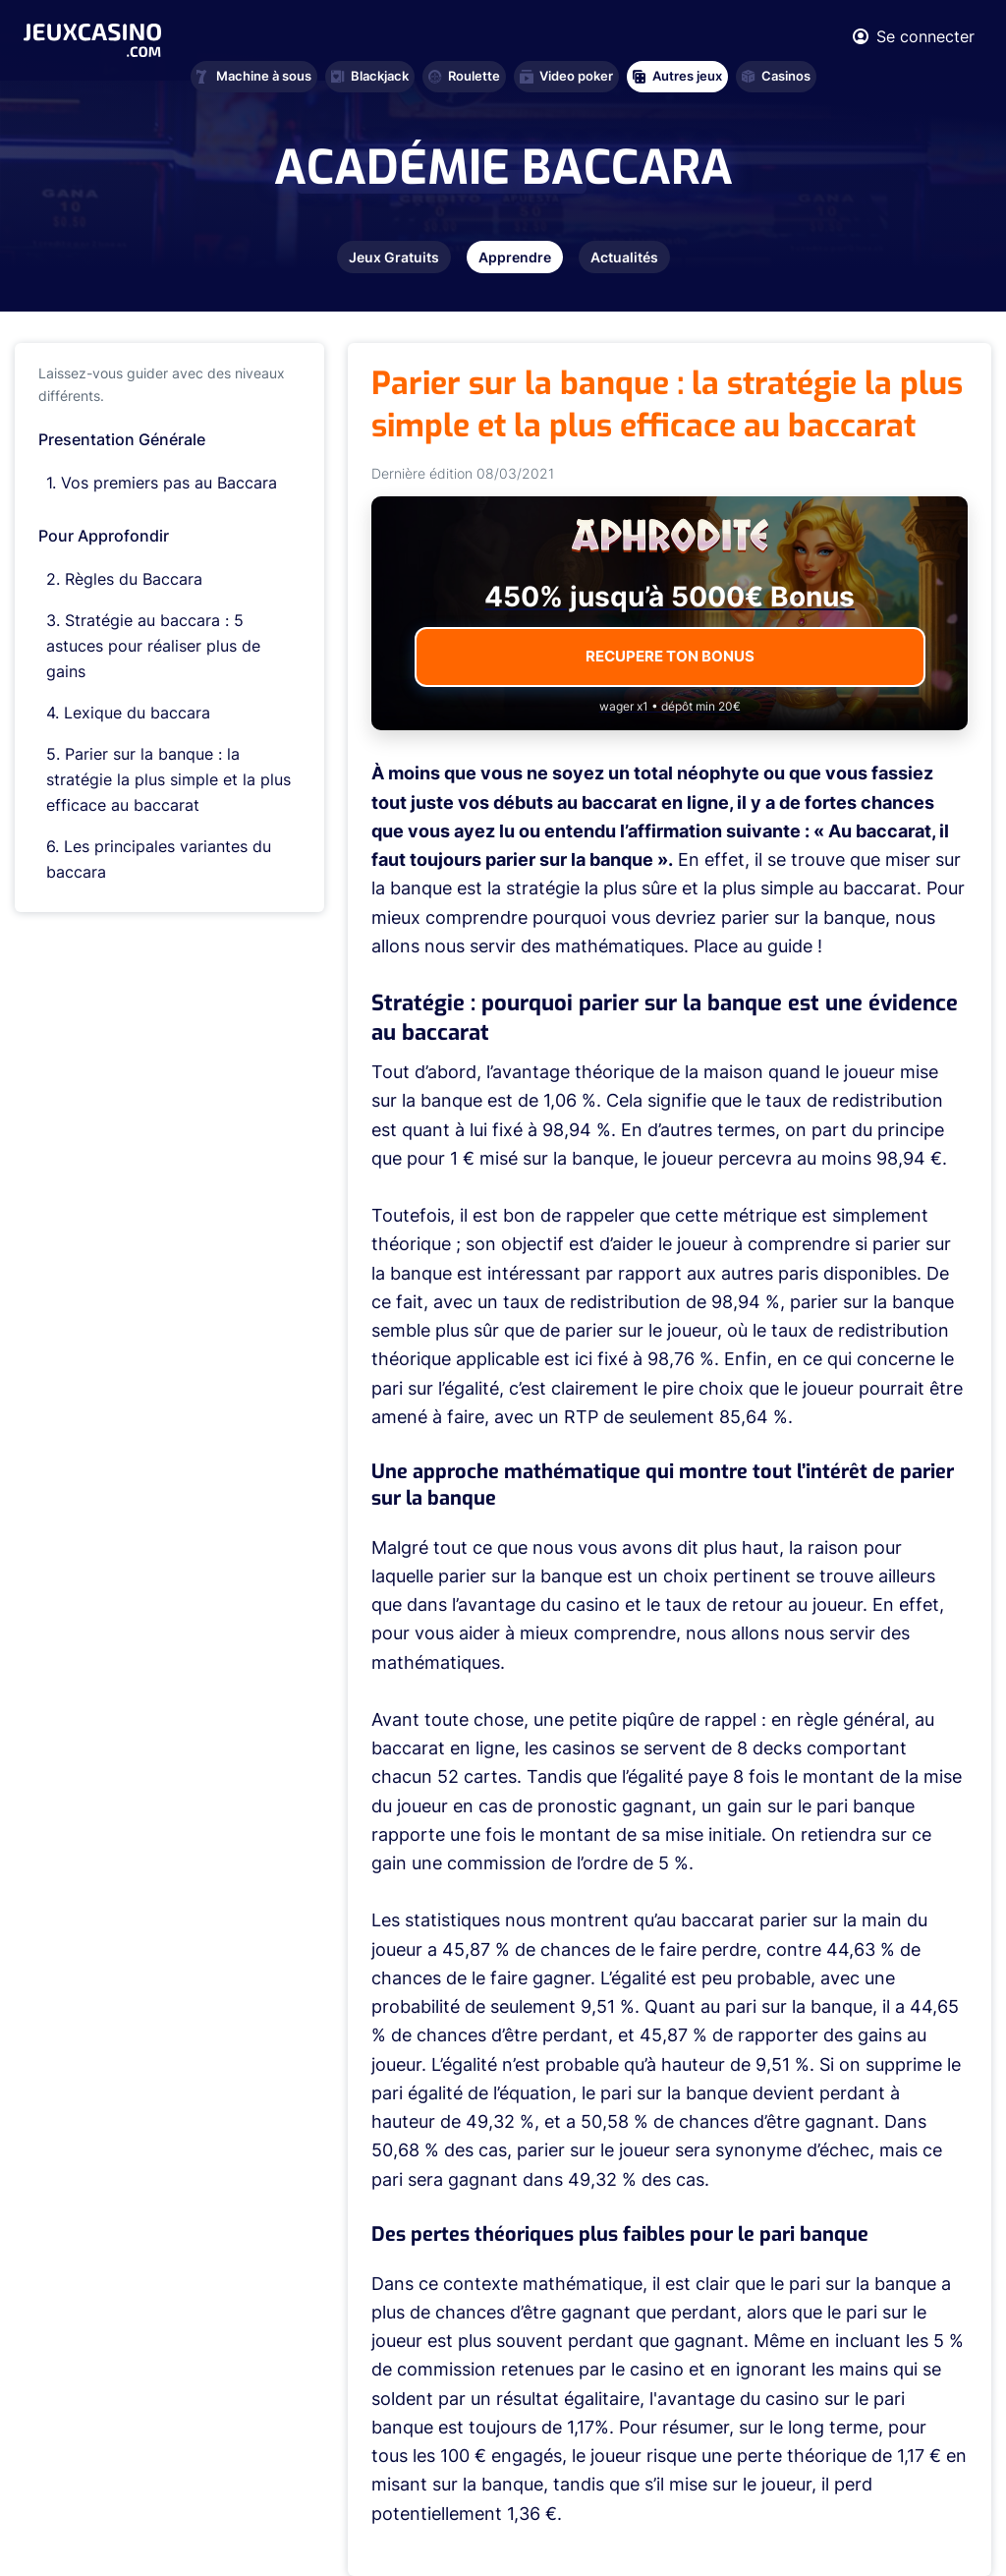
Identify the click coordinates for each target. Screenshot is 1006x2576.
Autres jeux (677, 76)
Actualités (624, 257)
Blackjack (370, 76)
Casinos (776, 76)
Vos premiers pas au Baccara (169, 482)
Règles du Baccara (133, 579)
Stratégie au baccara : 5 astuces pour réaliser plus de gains (153, 645)
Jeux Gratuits (394, 257)
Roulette (464, 76)
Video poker (566, 76)
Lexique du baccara (137, 712)
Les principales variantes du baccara (158, 859)
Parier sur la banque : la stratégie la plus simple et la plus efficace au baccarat (168, 779)
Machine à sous (253, 76)
